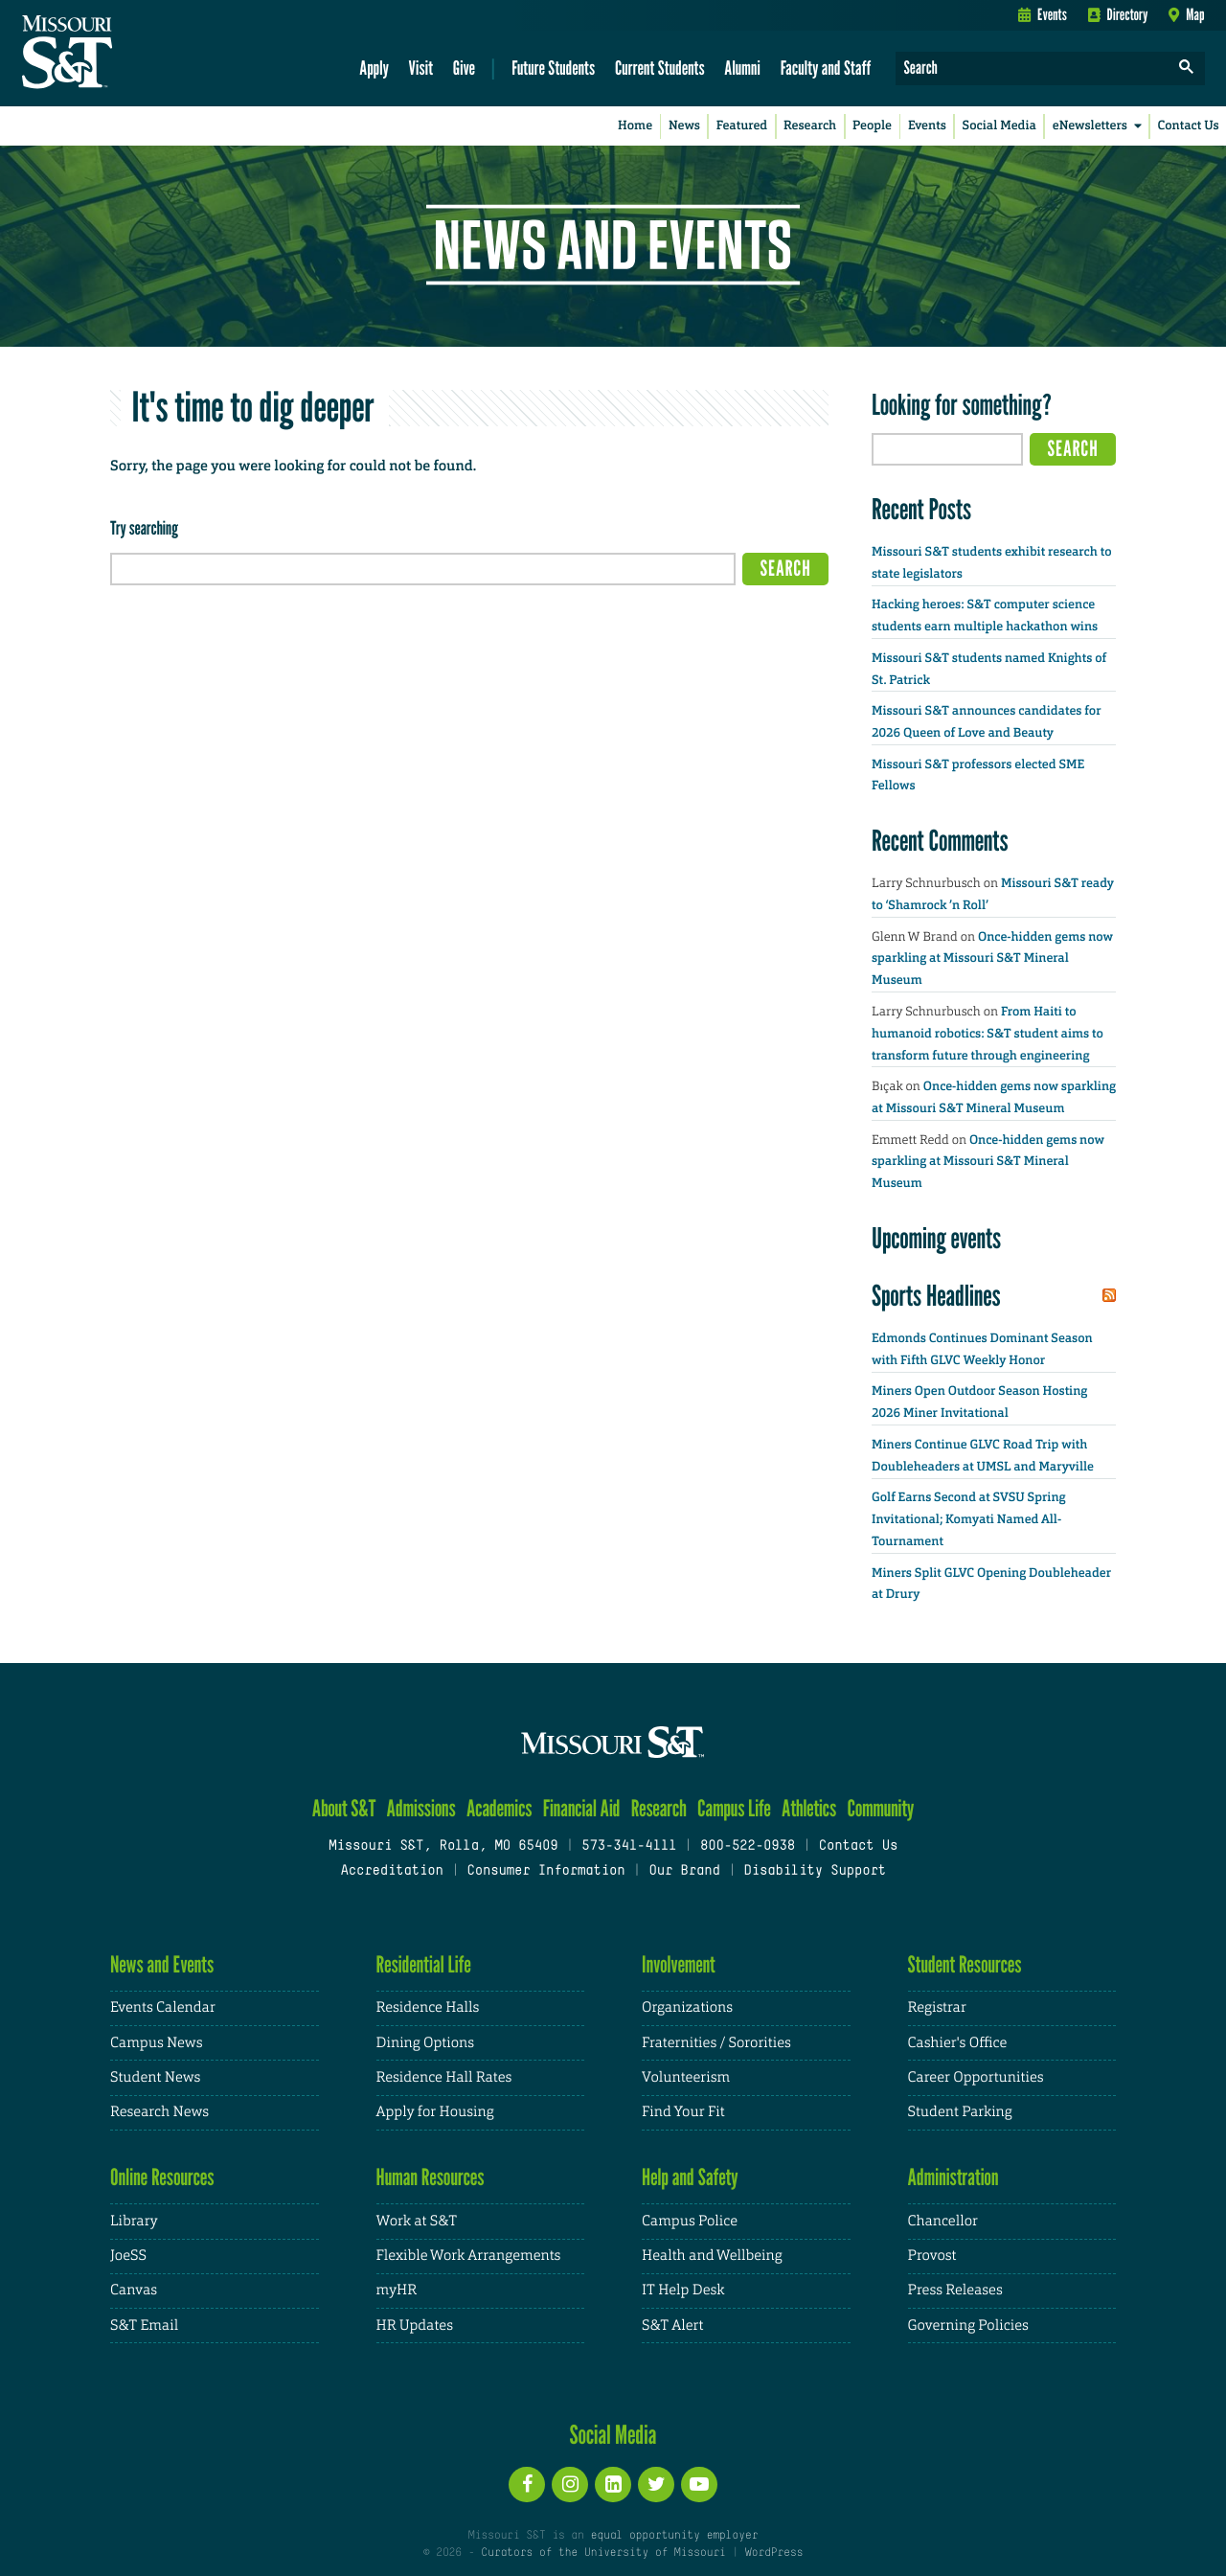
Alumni (742, 68)
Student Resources (965, 1964)
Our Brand (683, 1871)
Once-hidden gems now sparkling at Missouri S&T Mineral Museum (992, 959)
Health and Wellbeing (712, 2255)
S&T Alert (672, 2325)
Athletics (809, 1808)
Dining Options (425, 2043)
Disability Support (814, 1871)
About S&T (344, 1808)
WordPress (774, 2553)
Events (1042, 14)
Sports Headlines (936, 1295)
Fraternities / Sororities (716, 2043)
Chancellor (943, 2221)
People (872, 126)
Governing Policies (968, 2325)
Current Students (660, 68)
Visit (421, 68)
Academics (499, 1808)
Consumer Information (545, 1871)
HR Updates (414, 2325)
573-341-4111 (628, 1846)
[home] (128, 53)
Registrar (937, 2007)
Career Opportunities (976, 2077)
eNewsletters (1100, 126)
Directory (1118, 14)
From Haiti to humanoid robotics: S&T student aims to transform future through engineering (987, 1034)
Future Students (553, 68)
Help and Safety (690, 2177)
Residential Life (423, 1964)
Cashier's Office (958, 2043)
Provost (932, 2255)
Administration (953, 2177)
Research (809, 126)
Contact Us (1188, 126)
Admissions (421, 1808)
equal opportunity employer (674, 2536)
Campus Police (690, 2221)
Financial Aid (582, 1808)
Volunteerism (686, 2077)
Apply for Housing (435, 2112)
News (684, 126)
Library (134, 2221)
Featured (741, 126)
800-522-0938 (747, 1846)
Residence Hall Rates (444, 2077)
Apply (374, 68)
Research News (159, 2112)
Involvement (678, 1964)
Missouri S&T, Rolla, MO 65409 (443, 1846)
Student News (155, 2077)
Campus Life (734, 1808)
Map (1186, 14)
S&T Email (144, 2325)
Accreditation (391, 1871)
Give (464, 68)
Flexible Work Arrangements (468, 2255)
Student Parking (960, 2112)
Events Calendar (163, 2007)
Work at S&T (417, 2221)
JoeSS (128, 2255)
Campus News (156, 2043)
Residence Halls (428, 2007)
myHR (397, 2290)
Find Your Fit (683, 2112)
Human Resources (430, 2177)
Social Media (999, 126)
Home (635, 126)
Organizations (687, 2007)
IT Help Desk (683, 2290)
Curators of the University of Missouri (603, 2553)
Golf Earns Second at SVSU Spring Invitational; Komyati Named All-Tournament (969, 1520)
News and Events (162, 1964)
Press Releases (955, 2290)
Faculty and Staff (826, 68)
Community (880, 1808)
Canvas (133, 2290)
